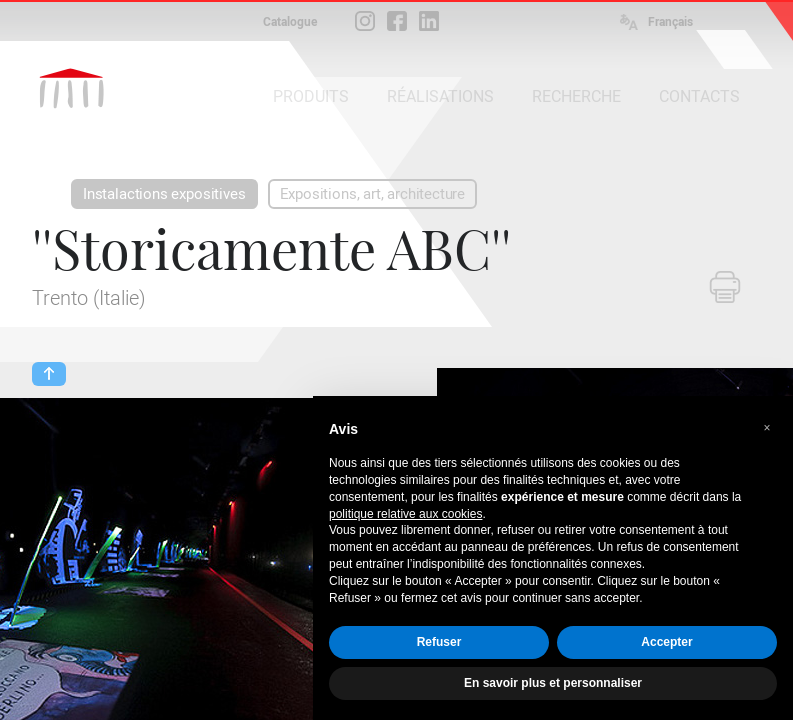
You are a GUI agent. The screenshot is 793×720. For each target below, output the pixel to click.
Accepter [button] (666, 642)
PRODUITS (311, 96)
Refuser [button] (439, 642)
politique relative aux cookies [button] (405, 514)
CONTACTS (699, 96)
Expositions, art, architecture (373, 194)
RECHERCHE (576, 96)
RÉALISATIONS (440, 96)
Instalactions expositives (164, 194)
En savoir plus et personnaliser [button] (553, 683)
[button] (767, 428)
